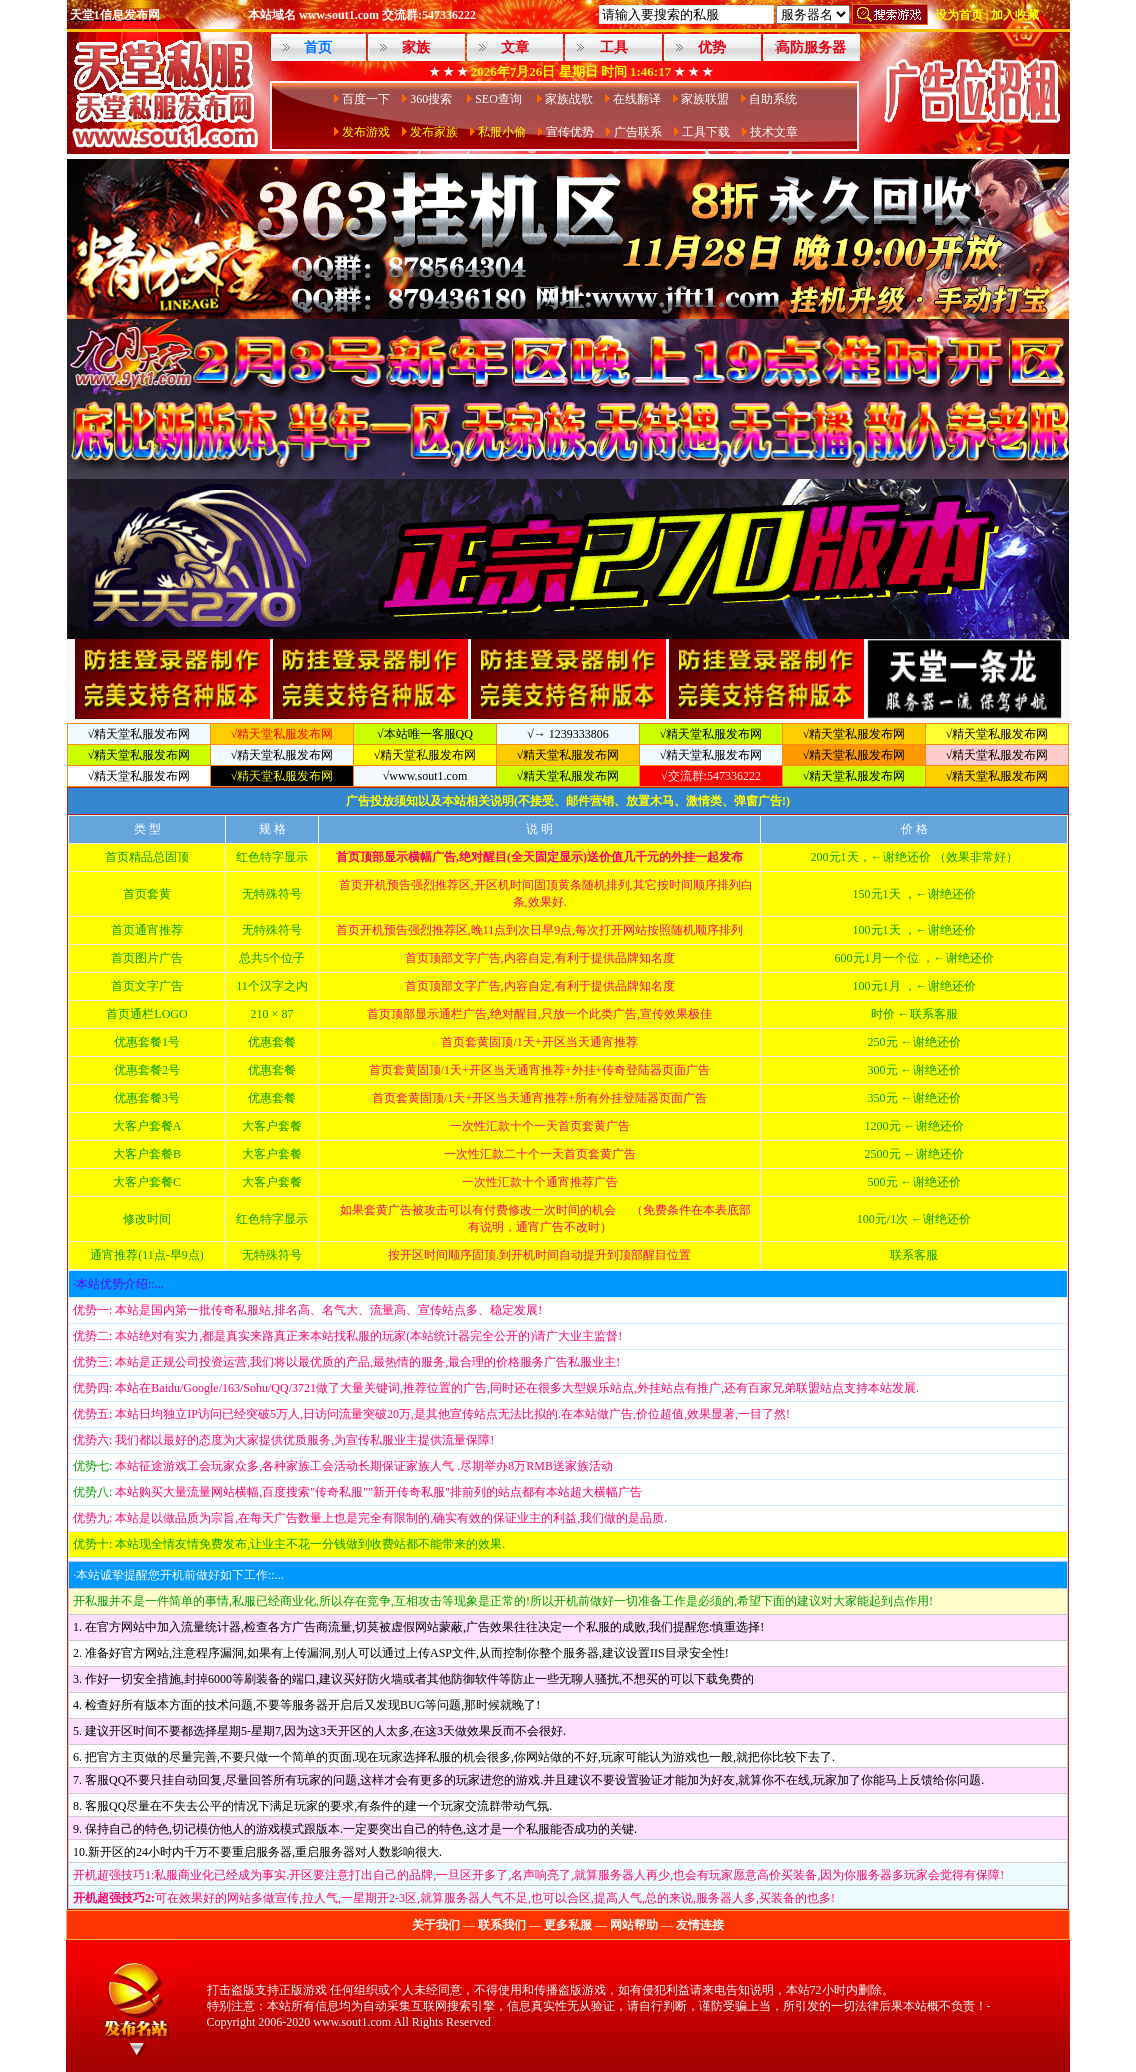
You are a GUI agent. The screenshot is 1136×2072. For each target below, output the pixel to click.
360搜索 (432, 99)
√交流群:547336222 (711, 776)
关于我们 (436, 1925)
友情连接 (700, 1925)
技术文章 (774, 132)
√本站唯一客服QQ (425, 734)
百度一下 (366, 99)
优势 (712, 47)
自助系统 (773, 99)
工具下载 (706, 132)
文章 (515, 47)
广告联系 (638, 132)
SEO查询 (500, 99)
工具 (614, 47)
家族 (416, 47)
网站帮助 (634, 1925)
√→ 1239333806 (568, 734)
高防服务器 (811, 47)
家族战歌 (569, 99)
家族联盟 (705, 99)
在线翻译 (637, 99)
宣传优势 (570, 132)
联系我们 (502, 1925)
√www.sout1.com (425, 776)
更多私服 (568, 1925)
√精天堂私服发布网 (139, 734)
